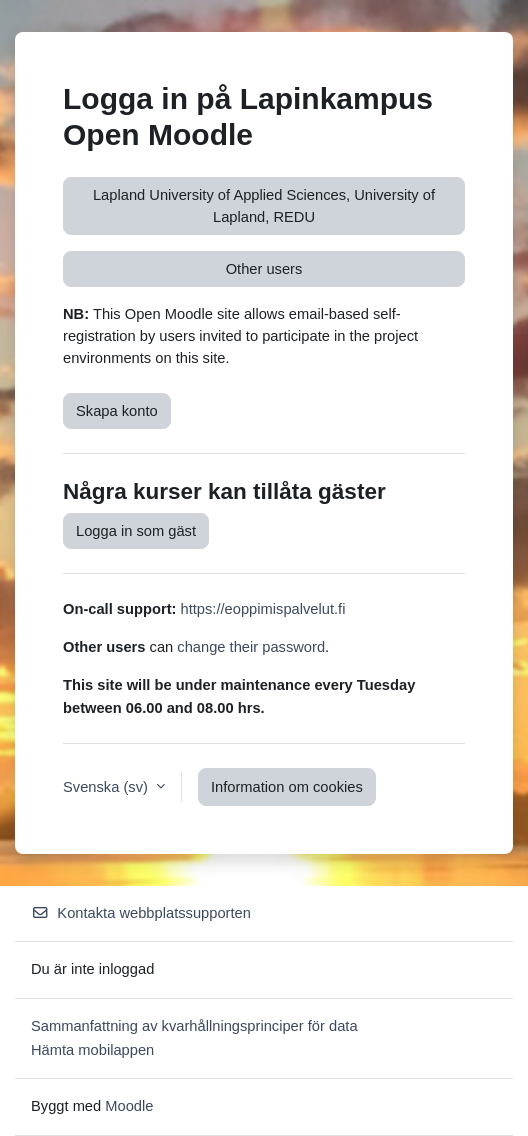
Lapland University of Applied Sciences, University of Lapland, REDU (264, 206)
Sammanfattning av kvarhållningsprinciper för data (194, 1026)
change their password (251, 647)
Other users (264, 269)
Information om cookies (287, 787)
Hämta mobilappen (92, 1050)
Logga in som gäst (136, 531)
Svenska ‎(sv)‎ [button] (107, 787)
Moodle (129, 1106)
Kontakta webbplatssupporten (141, 913)
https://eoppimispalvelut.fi (263, 609)
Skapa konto (117, 411)
